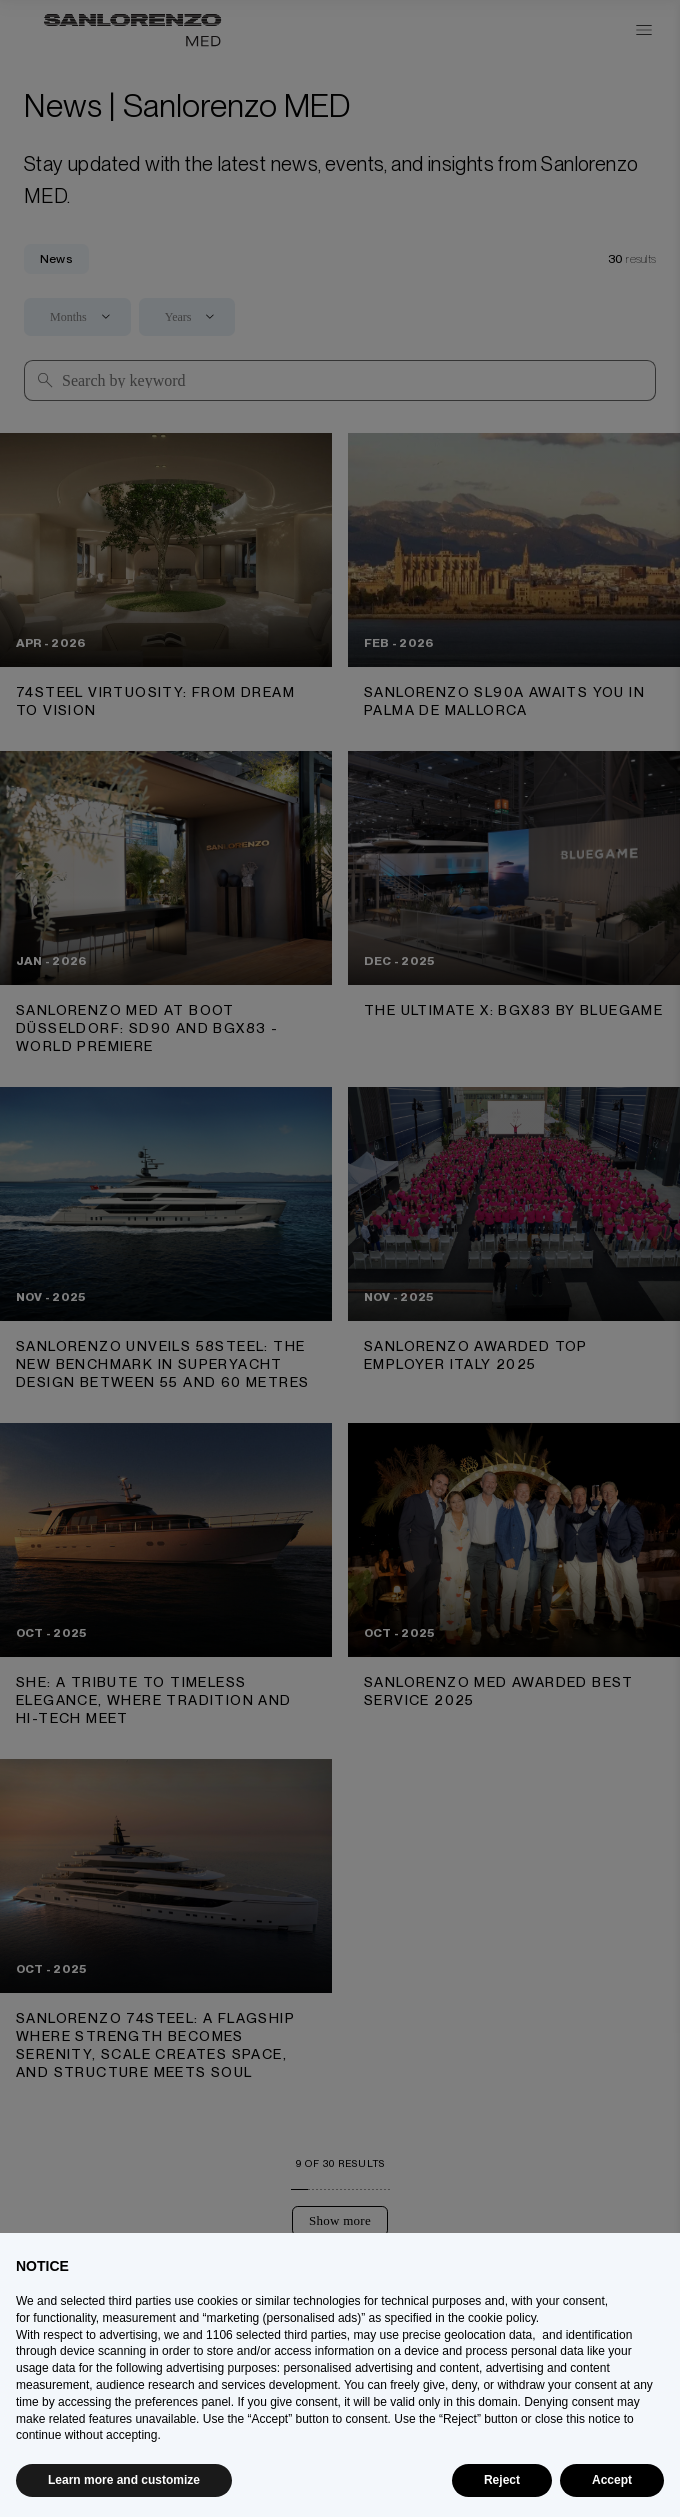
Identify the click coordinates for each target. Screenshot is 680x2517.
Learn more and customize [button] (124, 2480)
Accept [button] (612, 2480)
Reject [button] (502, 2480)
